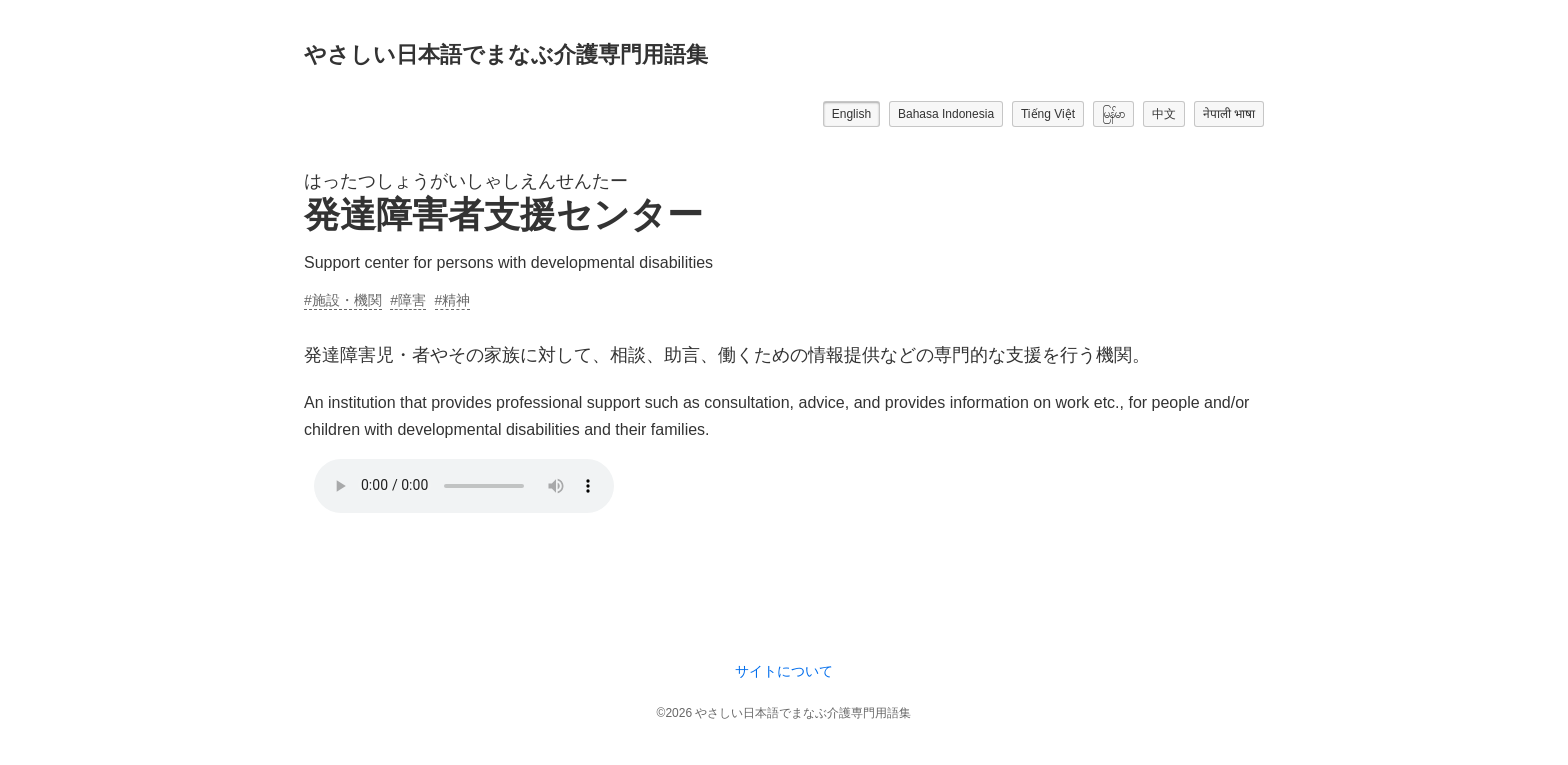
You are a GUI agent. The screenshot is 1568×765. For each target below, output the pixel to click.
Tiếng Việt (1048, 114)
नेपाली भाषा (1229, 114)
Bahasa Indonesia (946, 114)
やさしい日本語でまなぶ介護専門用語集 (506, 54)
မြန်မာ (1113, 114)
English (851, 114)
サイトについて (784, 671)
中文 (1164, 114)
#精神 (453, 300)
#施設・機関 (343, 300)
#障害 (408, 300)
